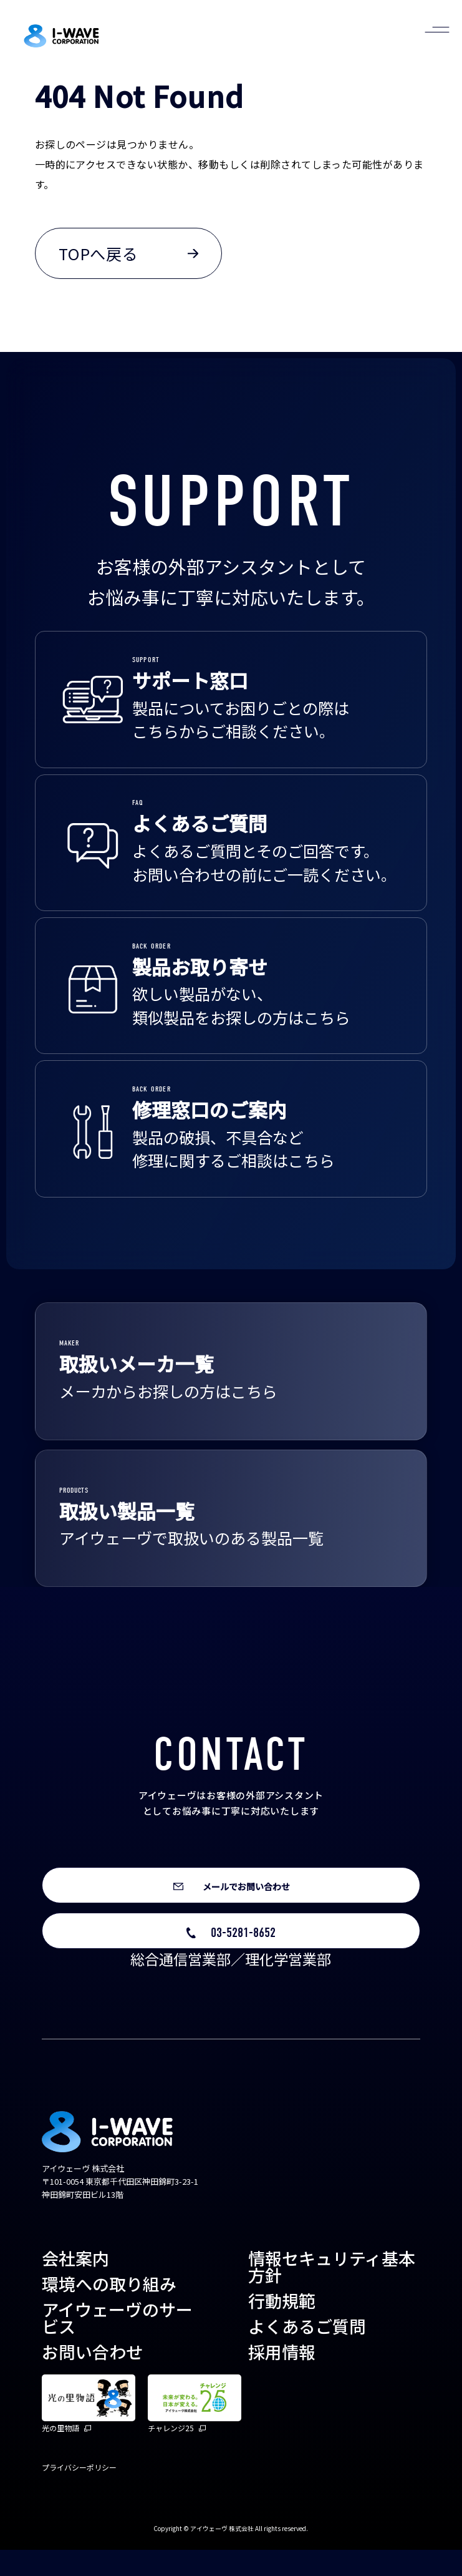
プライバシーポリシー (79, 2493)
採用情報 (281, 2378)
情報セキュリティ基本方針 (331, 2292)
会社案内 (75, 2284)
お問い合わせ (92, 2378)
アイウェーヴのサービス (117, 2343)
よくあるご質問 (307, 2352)
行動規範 (281, 2327)
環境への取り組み (109, 2310)
